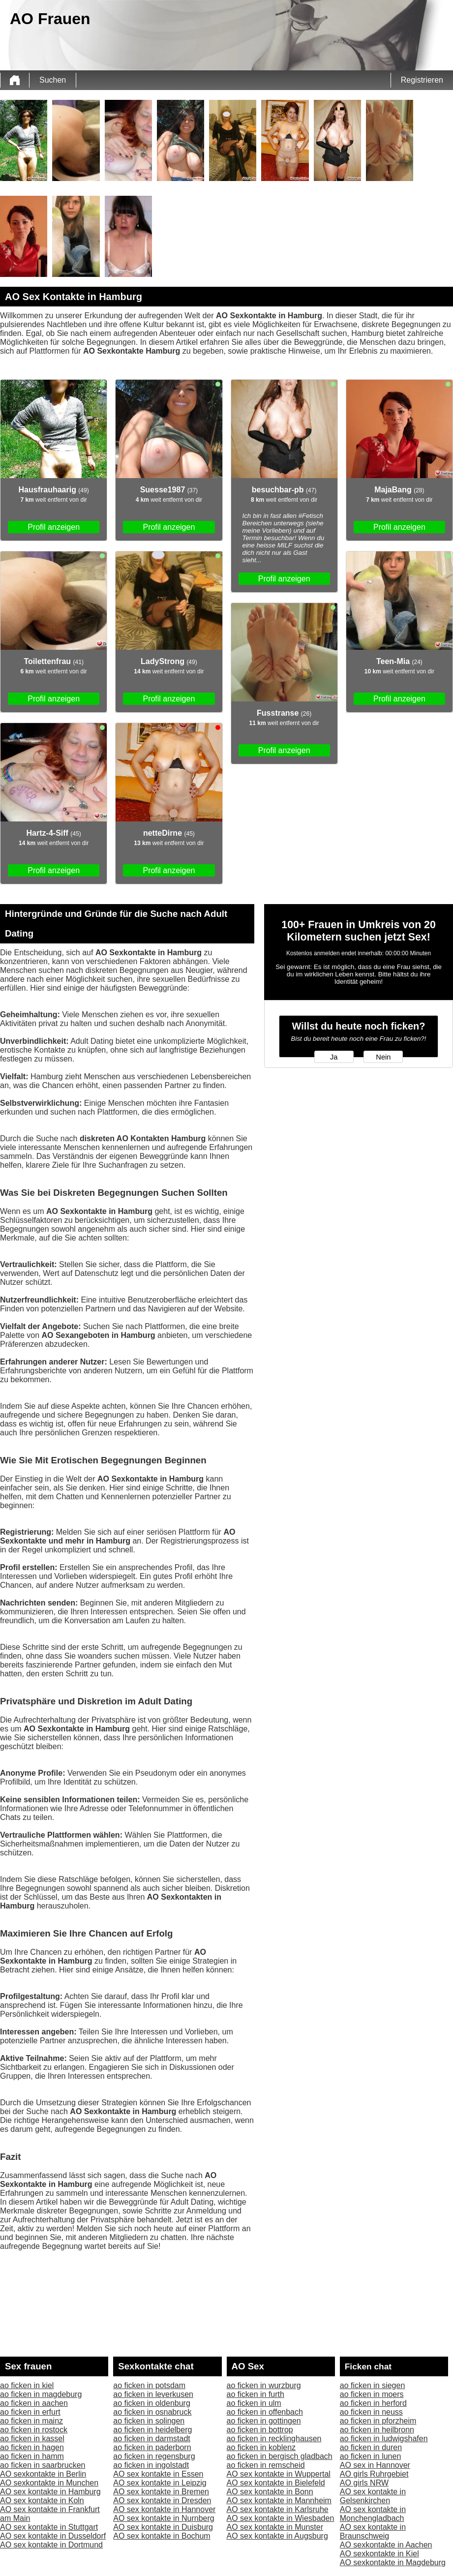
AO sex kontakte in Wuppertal (279, 2474)
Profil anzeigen (54, 527)
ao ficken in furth (255, 2394)
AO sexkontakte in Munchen (49, 2483)
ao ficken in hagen (32, 2447)
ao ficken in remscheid (266, 2465)
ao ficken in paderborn (152, 2447)
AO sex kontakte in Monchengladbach (373, 2513)
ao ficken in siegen (372, 2385)
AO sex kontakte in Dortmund (51, 2545)
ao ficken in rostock (33, 2429)
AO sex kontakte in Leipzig (159, 2483)
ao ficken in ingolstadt (151, 2465)
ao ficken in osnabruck (152, 2412)
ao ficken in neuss (371, 2412)
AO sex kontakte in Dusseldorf (53, 2536)
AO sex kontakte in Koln (42, 2500)
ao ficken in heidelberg (152, 2429)
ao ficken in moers (372, 2394)
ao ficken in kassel (32, 2438)
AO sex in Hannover (375, 2465)
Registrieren (422, 80)
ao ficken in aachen (34, 2403)
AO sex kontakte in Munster (275, 2527)
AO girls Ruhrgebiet (374, 2474)
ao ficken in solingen (148, 2421)
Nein (383, 1057)
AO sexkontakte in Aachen (386, 2545)
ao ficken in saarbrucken (42, 2465)
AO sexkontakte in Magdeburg (393, 2562)
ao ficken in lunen (370, 2456)
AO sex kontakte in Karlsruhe (278, 2509)
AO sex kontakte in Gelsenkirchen (373, 2496)
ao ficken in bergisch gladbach (279, 2456)
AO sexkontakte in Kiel (379, 2553)
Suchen (52, 80)
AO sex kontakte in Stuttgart (49, 2527)
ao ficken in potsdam (149, 2385)
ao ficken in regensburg (154, 2456)
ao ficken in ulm (254, 2403)
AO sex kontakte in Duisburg (163, 2527)
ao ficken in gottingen (264, 2421)
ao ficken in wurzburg (264, 2385)
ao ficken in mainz (31, 2421)
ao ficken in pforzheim (378, 2421)
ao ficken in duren (371, 2447)
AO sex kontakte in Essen (158, 2474)
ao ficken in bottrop (260, 2429)
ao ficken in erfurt (30, 2412)
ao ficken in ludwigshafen (384, 2438)
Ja (333, 1057)
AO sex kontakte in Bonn (270, 2491)
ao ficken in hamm (32, 2456)
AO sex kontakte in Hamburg (50, 2491)
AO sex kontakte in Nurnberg (163, 2518)
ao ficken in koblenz (261, 2447)
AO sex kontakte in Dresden (162, 2500)
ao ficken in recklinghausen (274, 2438)
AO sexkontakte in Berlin (43, 2474)
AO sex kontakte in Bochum (161, 2536)
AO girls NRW (364, 2483)
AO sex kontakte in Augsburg (277, 2536)
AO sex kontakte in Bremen (161, 2491)
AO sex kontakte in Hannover (164, 2509)
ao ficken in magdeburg (41, 2394)
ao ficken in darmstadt (151, 2438)
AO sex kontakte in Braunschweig (373, 2531)
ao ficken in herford (373, 2403)
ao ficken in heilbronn (377, 2429)
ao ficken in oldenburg (151, 2403)
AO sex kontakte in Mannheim (279, 2500)
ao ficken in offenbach (265, 2412)
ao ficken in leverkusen (153, 2394)
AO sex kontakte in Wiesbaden (280, 2518)
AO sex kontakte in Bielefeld (276, 2483)
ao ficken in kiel (27, 2385)
